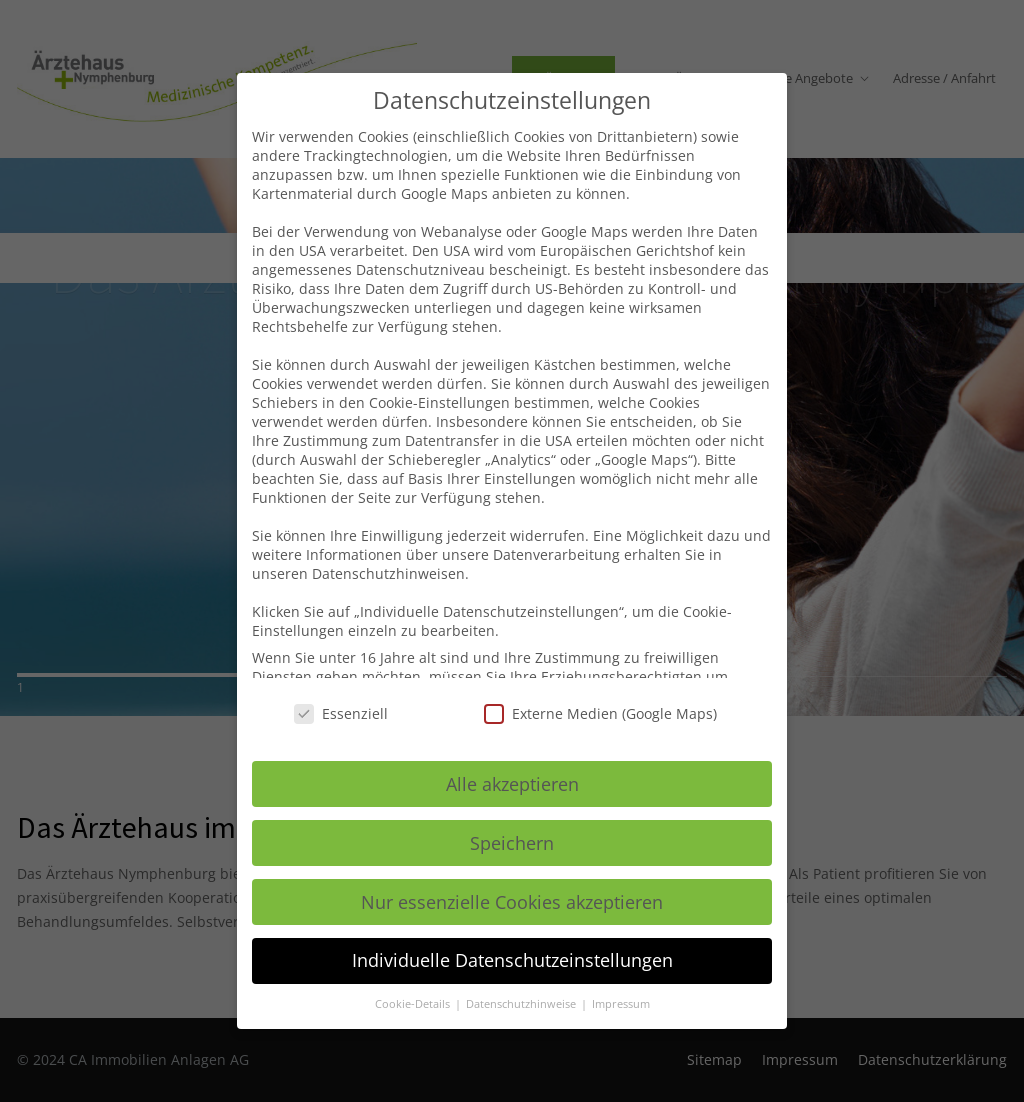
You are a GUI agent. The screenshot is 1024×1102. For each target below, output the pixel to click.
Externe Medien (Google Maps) (600, 713)
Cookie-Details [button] (414, 1004)
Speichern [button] (512, 843)
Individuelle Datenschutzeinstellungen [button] (512, 960)
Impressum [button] (621, 1004)
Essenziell (341, 713)
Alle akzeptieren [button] (512, 784)
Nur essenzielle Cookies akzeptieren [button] (512, 902)
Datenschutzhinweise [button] (522, 1004)
